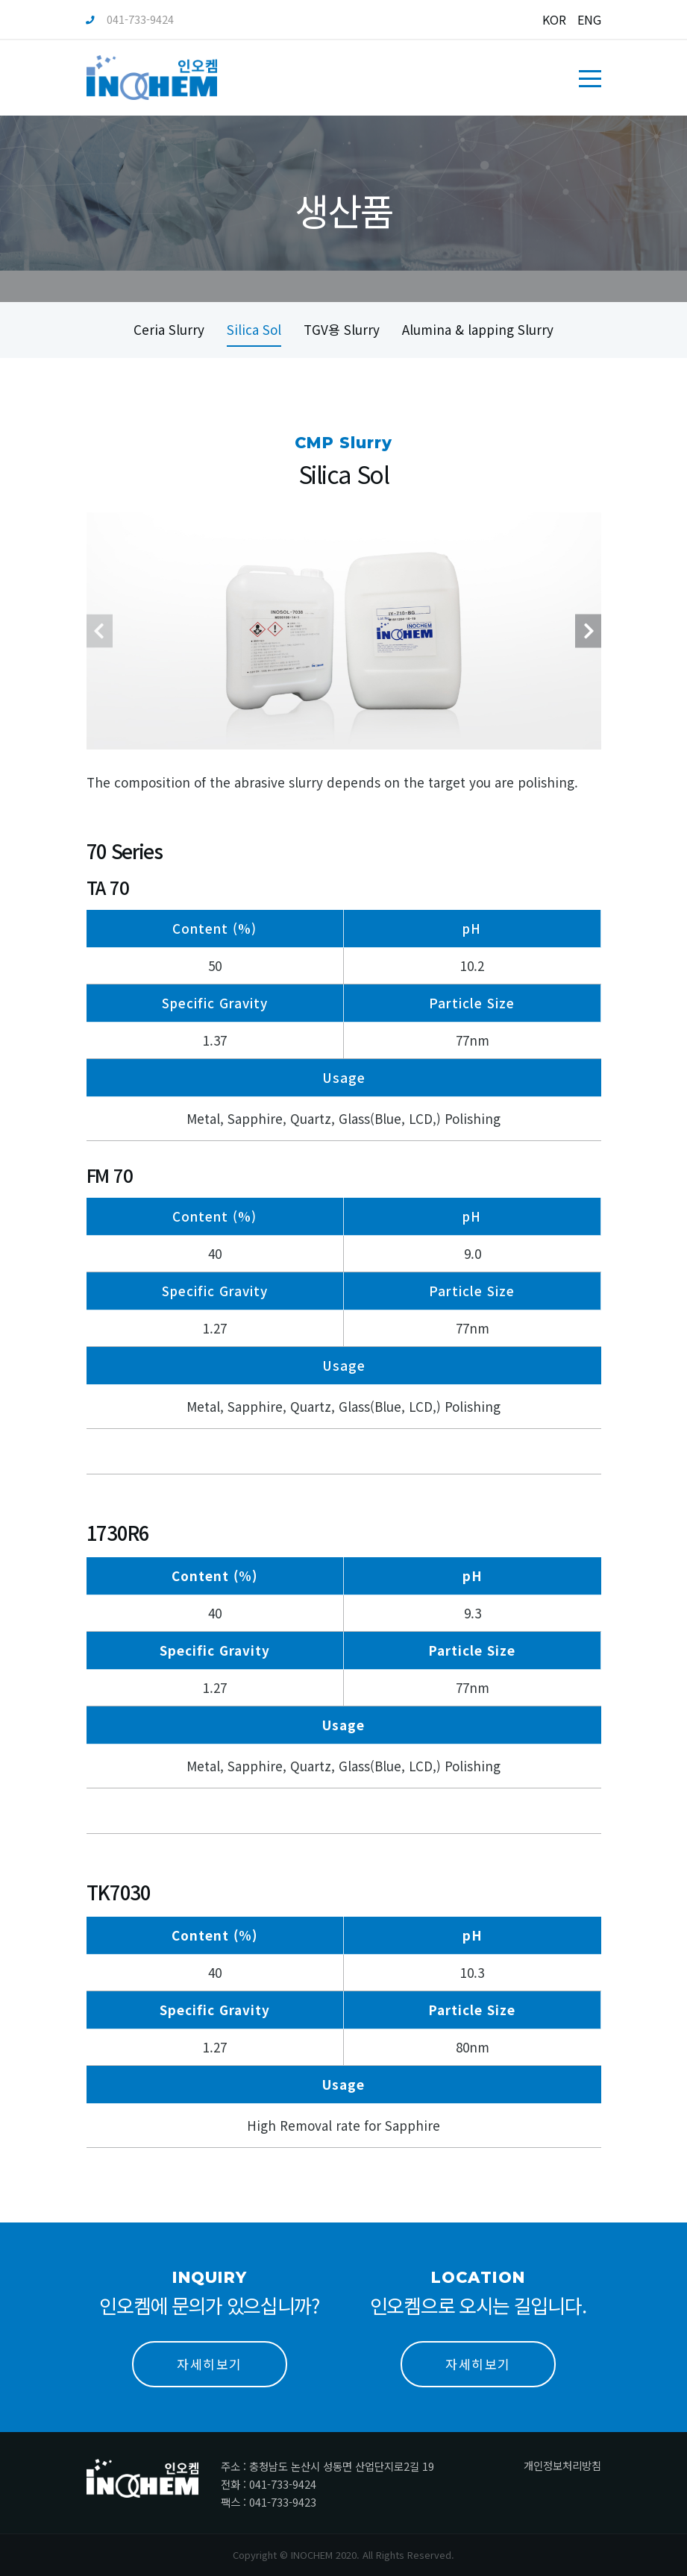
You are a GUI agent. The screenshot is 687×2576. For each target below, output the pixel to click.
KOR (554, 19)
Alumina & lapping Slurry (477, 329)
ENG (589, 19)
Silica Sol (254, 329)
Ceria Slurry (169, 329)
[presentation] (100, 661)
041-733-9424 (130, 19)
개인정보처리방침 (562, 2465)
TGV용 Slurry (342, 329)
